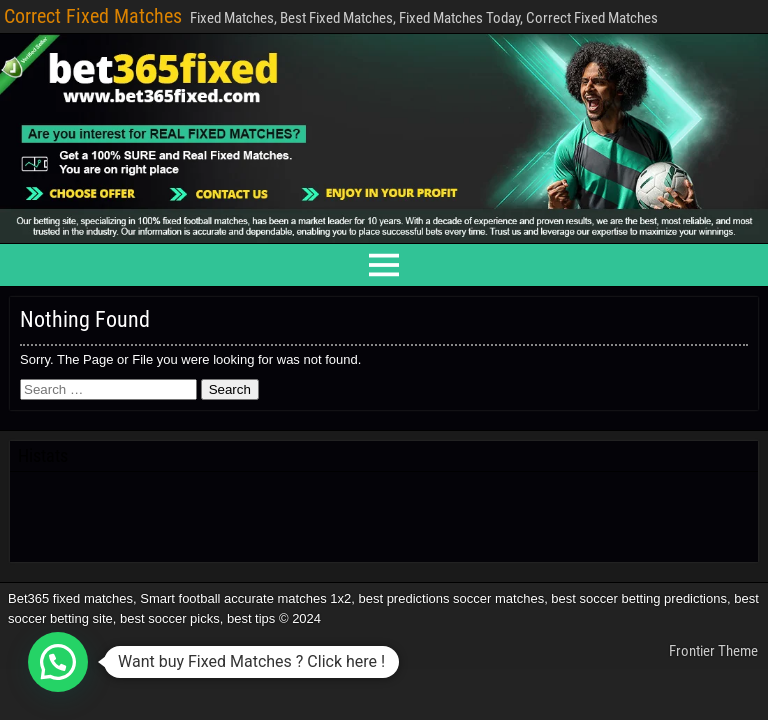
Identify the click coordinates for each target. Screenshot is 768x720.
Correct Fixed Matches (93, 16)
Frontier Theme (713, 651)
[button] (58, 662)
